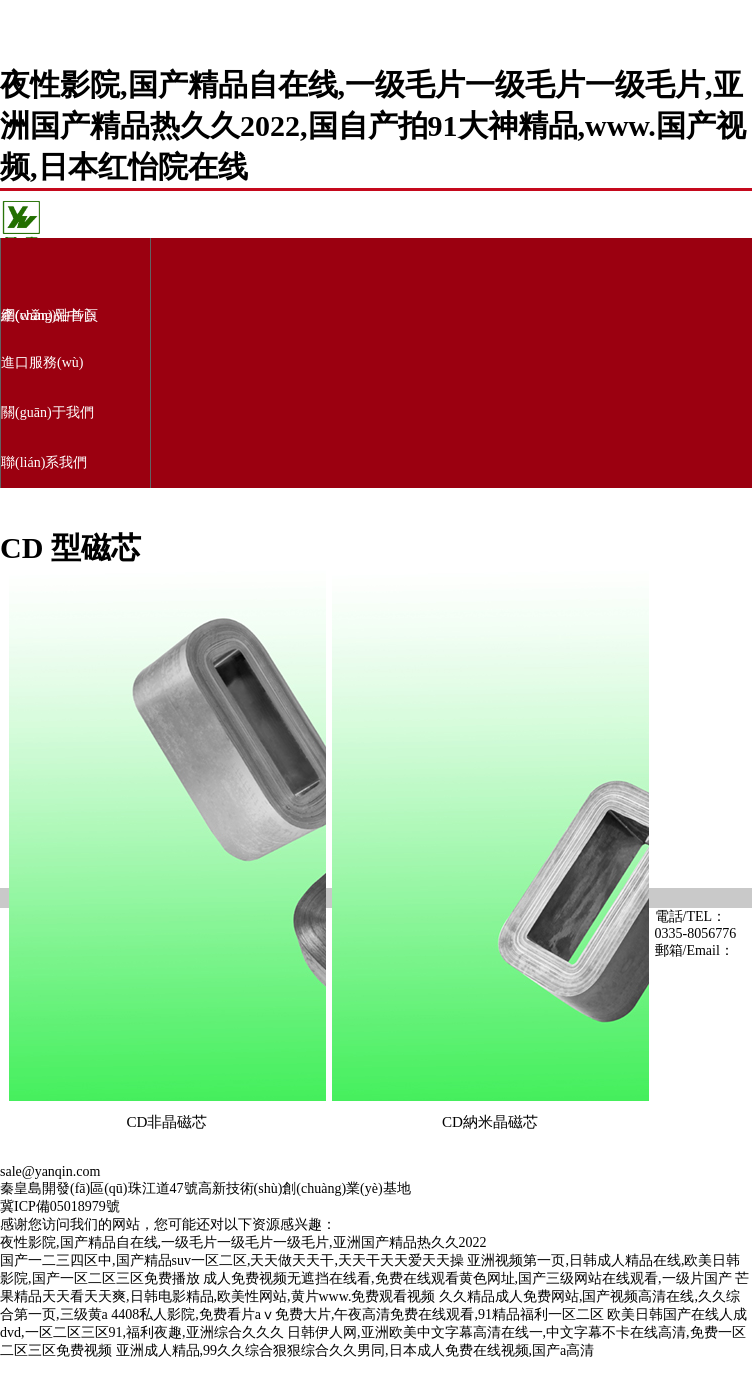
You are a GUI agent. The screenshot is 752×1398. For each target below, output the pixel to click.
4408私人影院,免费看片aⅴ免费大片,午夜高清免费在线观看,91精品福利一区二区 (357, 1314)
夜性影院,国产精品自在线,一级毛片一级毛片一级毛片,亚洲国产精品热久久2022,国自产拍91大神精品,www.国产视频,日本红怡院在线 (373, 125)
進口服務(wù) (42, 362)
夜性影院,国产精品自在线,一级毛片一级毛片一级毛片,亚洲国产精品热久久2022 (243, 1242)
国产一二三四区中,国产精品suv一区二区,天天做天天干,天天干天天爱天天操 (232, 1260)
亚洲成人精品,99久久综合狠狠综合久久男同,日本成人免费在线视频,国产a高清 (355, 1350)
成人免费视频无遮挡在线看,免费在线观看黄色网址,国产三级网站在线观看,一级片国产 (467, 1278)
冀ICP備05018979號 (60, 1206)
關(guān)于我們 (47, 412)
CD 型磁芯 (70, 547)
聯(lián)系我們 (44, 462)
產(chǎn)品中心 (48, 315)
